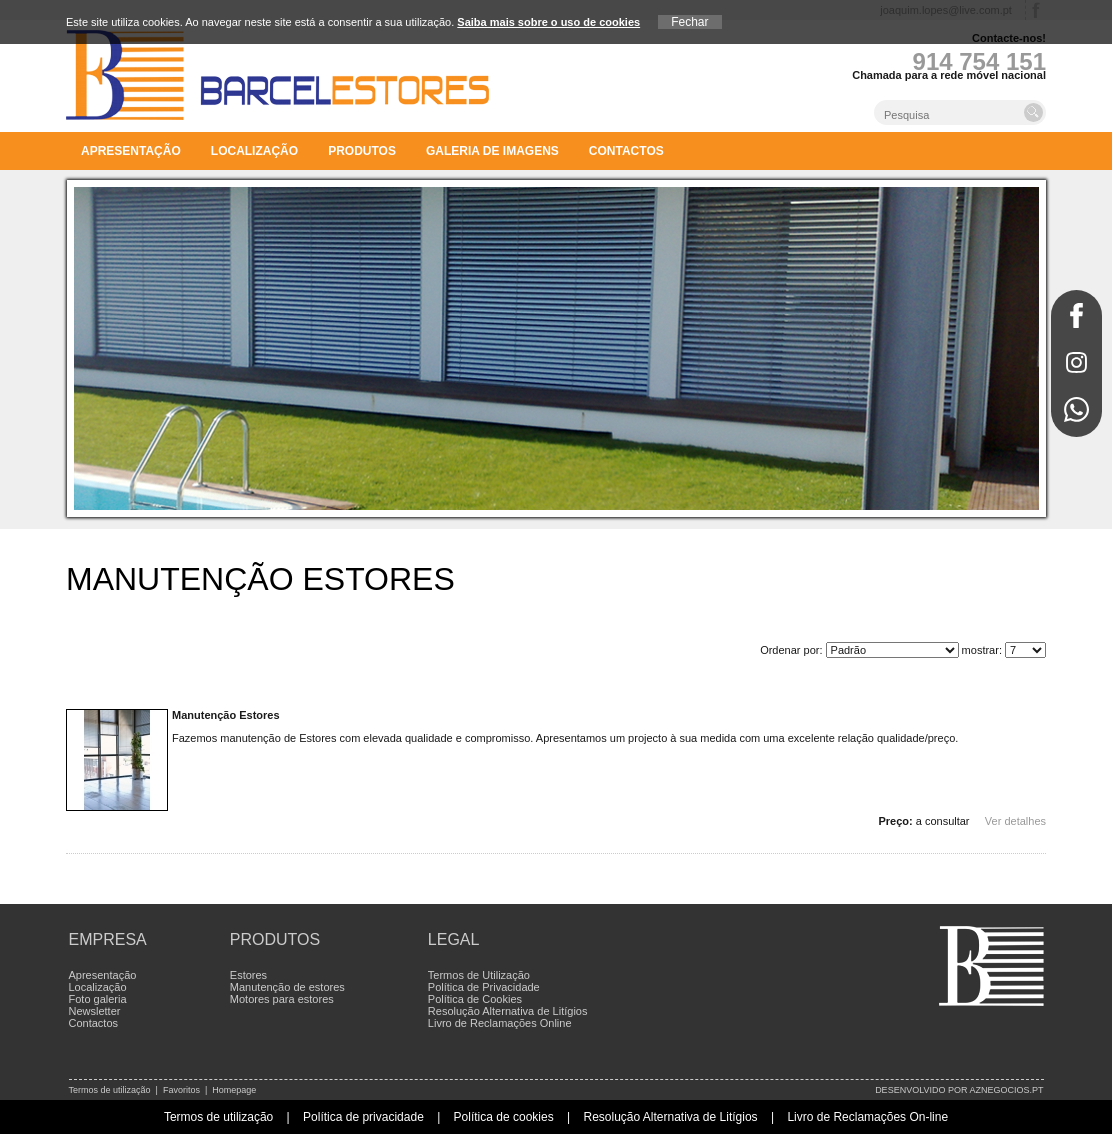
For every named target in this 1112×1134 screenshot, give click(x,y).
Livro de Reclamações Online (500, 1023)
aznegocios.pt (1006, 1090)
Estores (248, 975)
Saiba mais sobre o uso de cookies (548, 22)
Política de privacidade (363, 1117)
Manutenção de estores (287, 987)
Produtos (362, 151)
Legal (454, 939)
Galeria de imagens (492, 151)
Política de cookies (504, 1117)
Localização (254, 151)
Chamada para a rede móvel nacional (949, 75)
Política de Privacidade (484, 987)
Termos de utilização (110, 1090)
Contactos (626, 151)
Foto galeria (98, 999)
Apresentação (131, 151)
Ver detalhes (1015, 821)
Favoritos (181, 1090)
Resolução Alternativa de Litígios (508, 1011)
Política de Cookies (475, 999)
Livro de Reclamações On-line (867, 1117)
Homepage (234, 1090)
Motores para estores (282, 999)
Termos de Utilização (479, 975)
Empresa (108, 939)
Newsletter (95, 1011)
